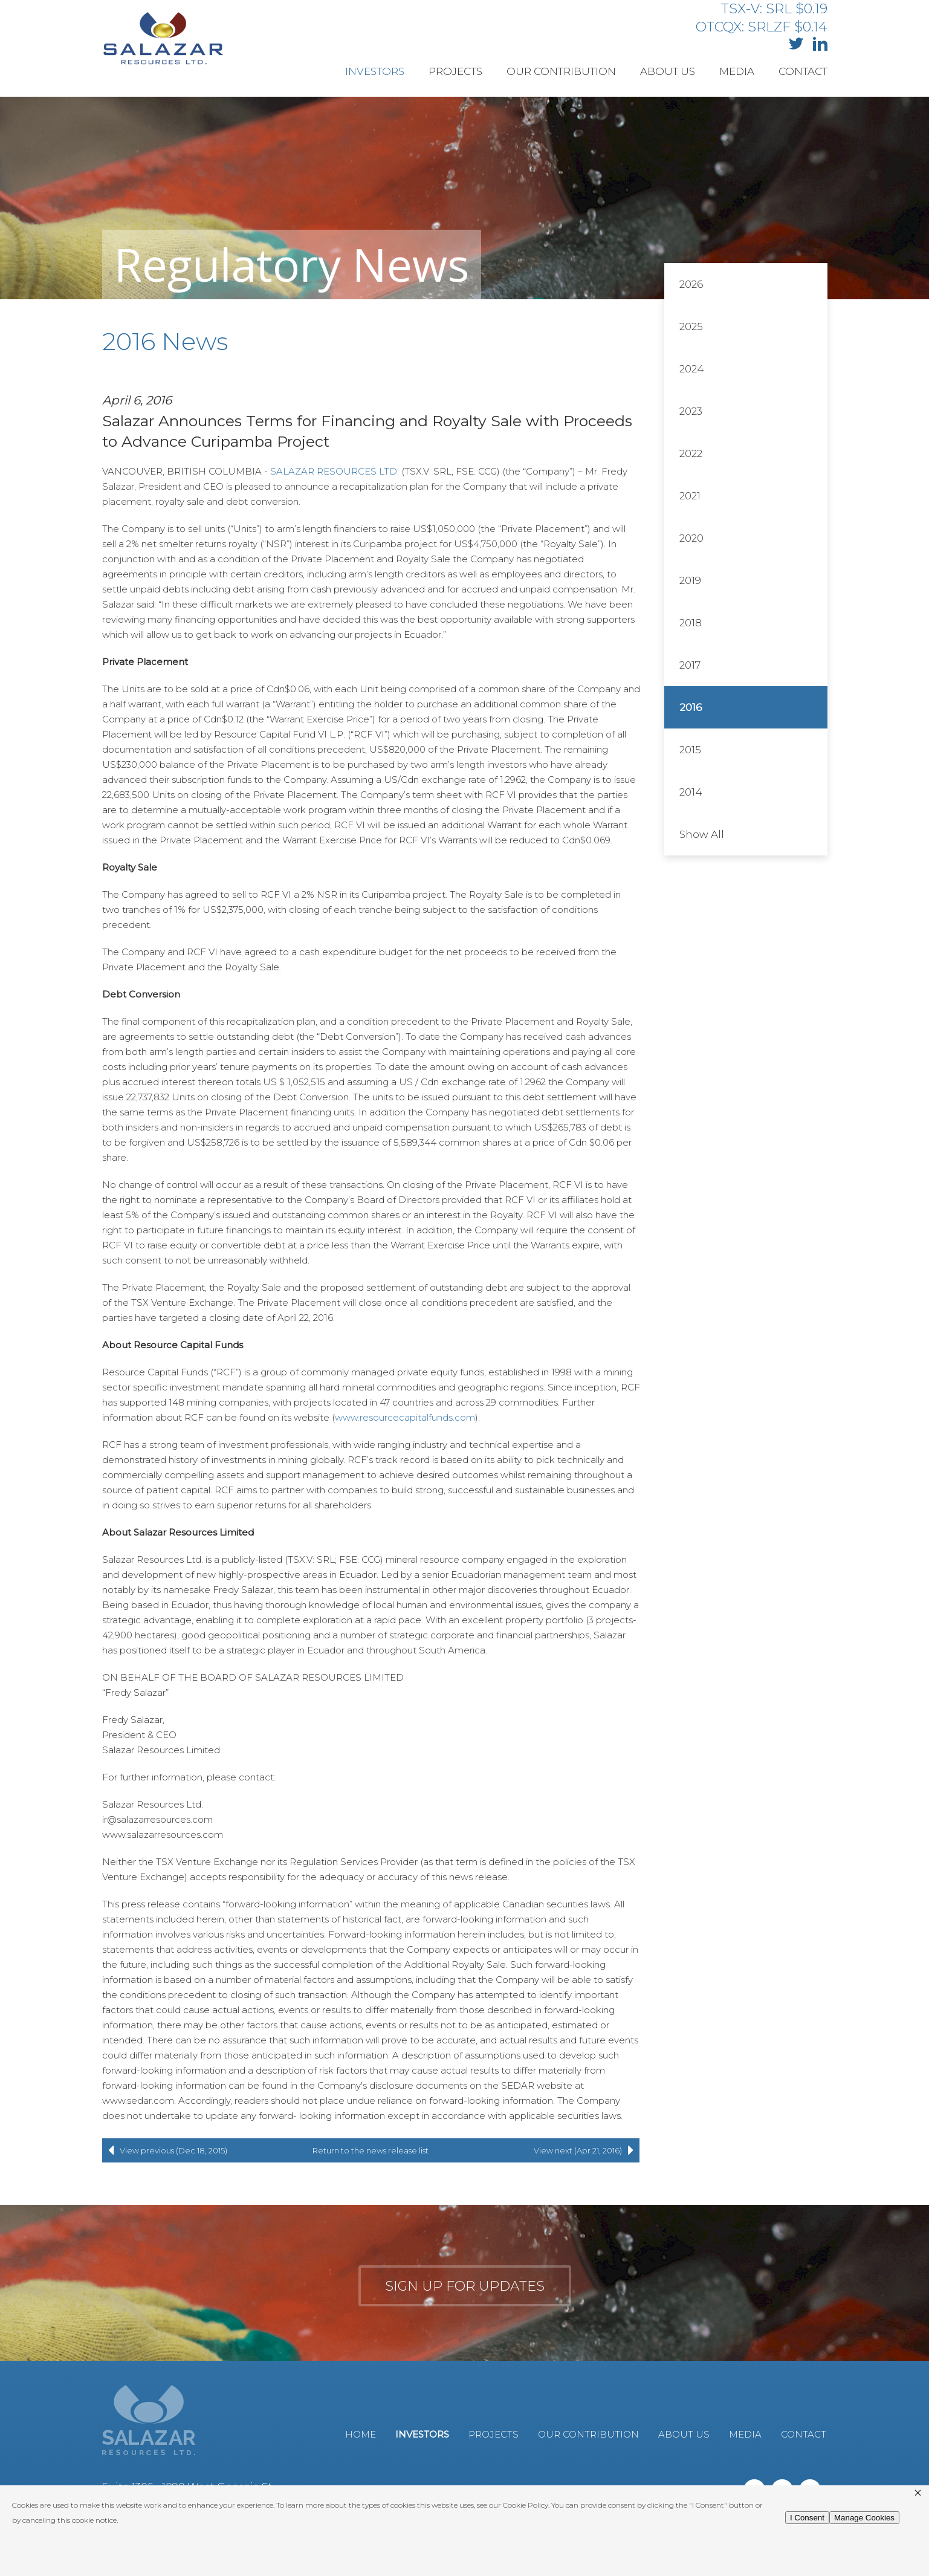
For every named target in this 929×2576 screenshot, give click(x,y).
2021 (690, 496)
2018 (690, 623)
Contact (802, 71)
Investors (374, 71)
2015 (690, 750)
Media (736, 71)
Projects (455, 71)
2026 (691, 284)
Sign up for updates (465, 2286)
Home (360, 2434)
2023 (690, 411)
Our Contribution (561, 71)
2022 (690, 453)
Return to (370, 2150)
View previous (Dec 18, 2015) (164, 2150)
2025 (691, 326)
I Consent (807, 2517)
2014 (690, 792)
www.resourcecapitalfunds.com (405, 1417)
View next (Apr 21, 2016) (586, 2150)
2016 (690, 707)
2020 (691, 538)
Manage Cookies (864, 2517)
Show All (701, 834)
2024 (691, 369)
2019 (690, 580)
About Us (667, 71)
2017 (690, 665)
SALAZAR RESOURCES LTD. (334, 471)
